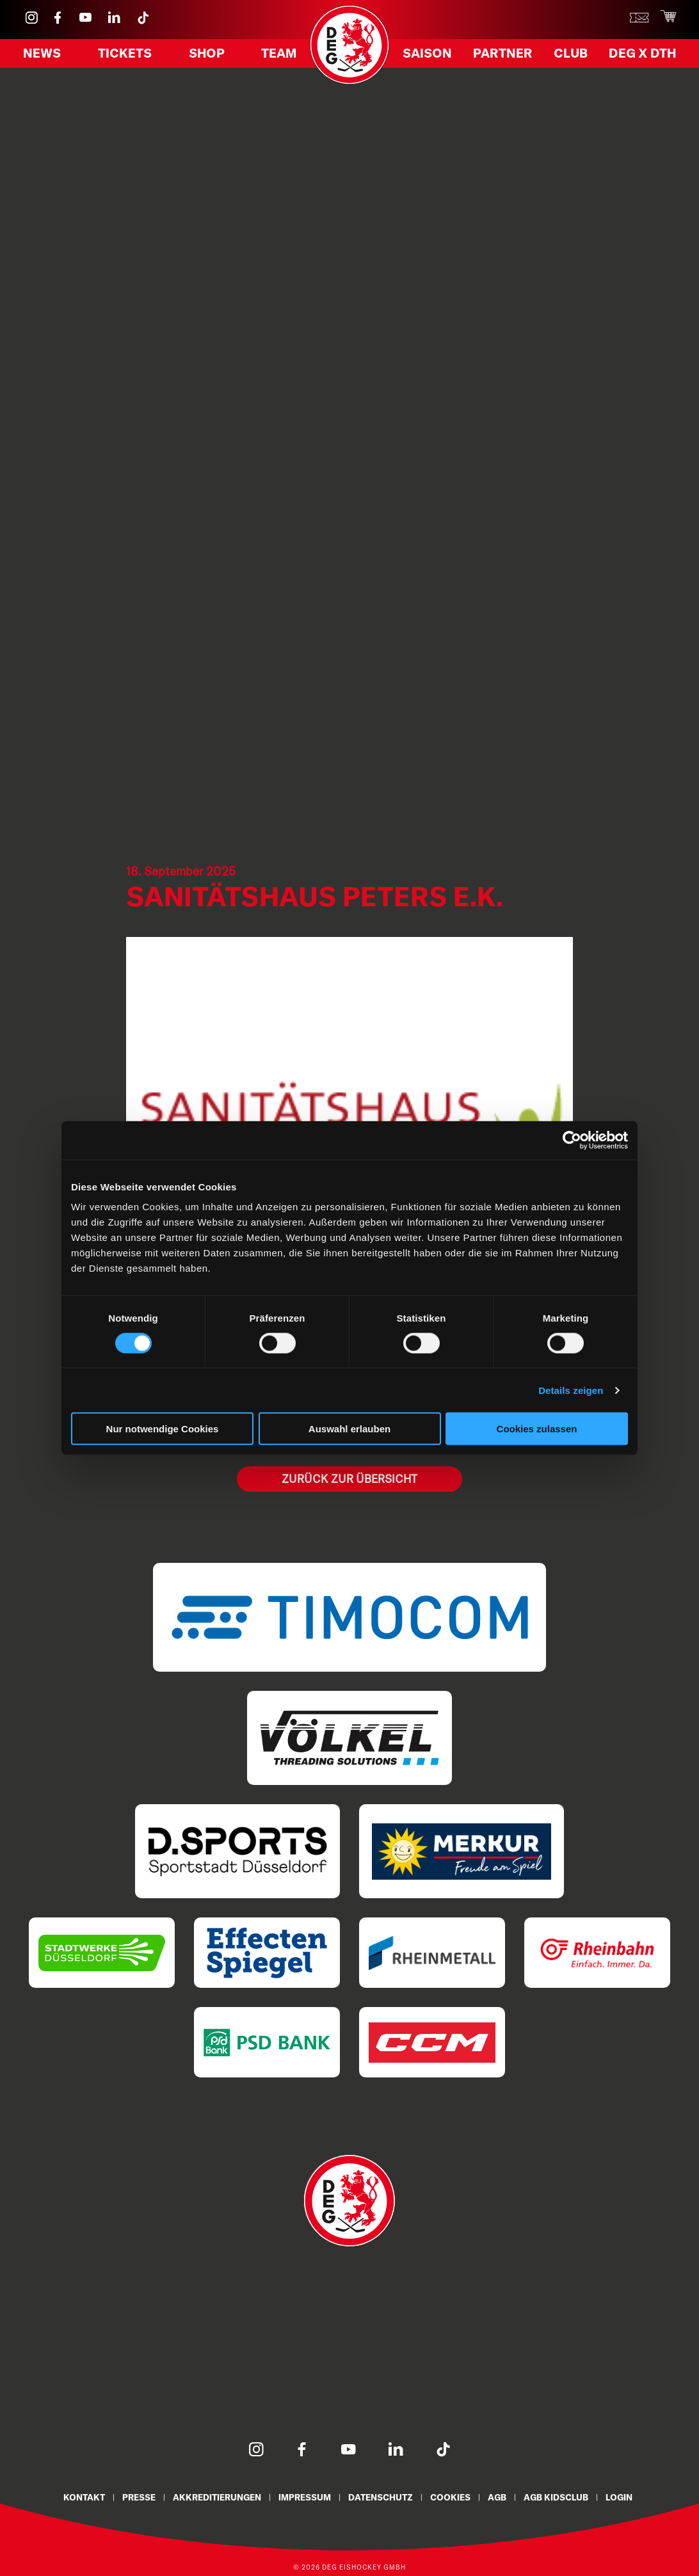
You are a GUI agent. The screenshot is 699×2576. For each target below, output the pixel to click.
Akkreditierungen (217, 2497)
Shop (207, 53)
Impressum (304, 2497)
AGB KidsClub (556, 2497)
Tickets (125, 53)
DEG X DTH (642, 53)
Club (571, 53)
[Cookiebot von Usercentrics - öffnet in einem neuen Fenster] (572, 1139)
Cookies (450, 2497)
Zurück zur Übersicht (349, 1478)
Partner (503, 53)
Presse (139, 2497)
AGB (497, 2497)
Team (278, 53)
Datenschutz (380, 2497)
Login (619, 2497)
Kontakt (84, 2497)
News (42, 53)
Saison (427, 53)
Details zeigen (570, 1389)
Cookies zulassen (537, 1428)
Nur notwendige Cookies (162, 1428)
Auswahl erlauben (349, 1428)
